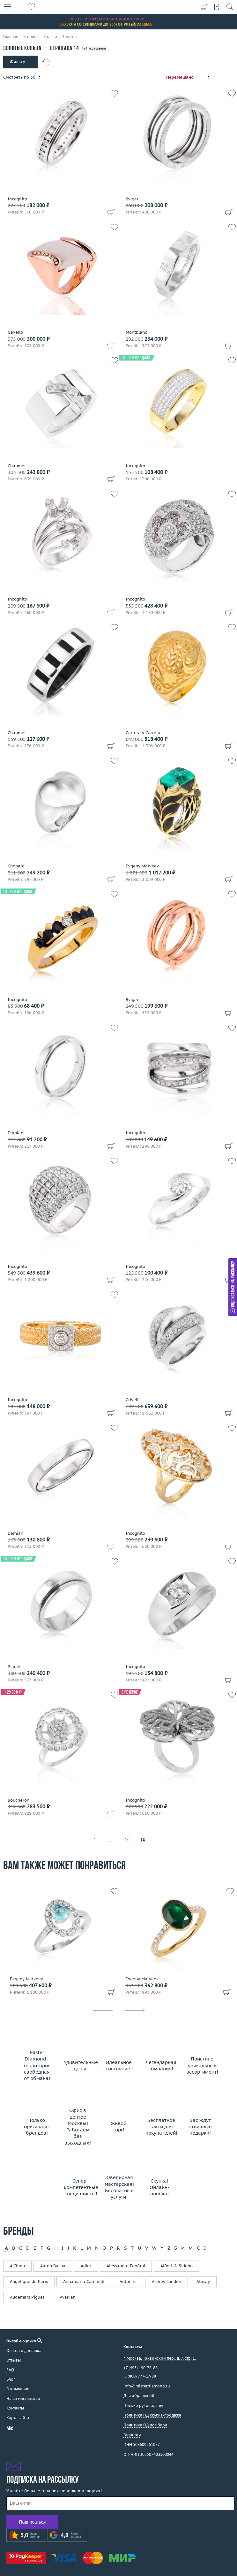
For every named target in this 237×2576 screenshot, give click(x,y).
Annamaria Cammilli (83, 2281)
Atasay (203, 2281)
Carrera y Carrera (143, 732)
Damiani (16, 1133)
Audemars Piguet (27, 2297)
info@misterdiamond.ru (146, 2386)
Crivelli (133, 1399)
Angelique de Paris (29, 2281)
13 (127, 1840)
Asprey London (166, 2281)
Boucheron (18, 1800)
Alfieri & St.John (176, 2266)
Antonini (128, 2281)
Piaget (14, 1666)
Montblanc (136, 332)
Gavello (15, 332)
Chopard (16, 866)
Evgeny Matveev (142, 866)
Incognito (17, 199)
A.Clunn (17, 2266)
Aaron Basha (52, 2266)
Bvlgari (133, 199)
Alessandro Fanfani (126, 2266)
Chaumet (17, 466)
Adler (86, 2266)
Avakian (68, 2297)
